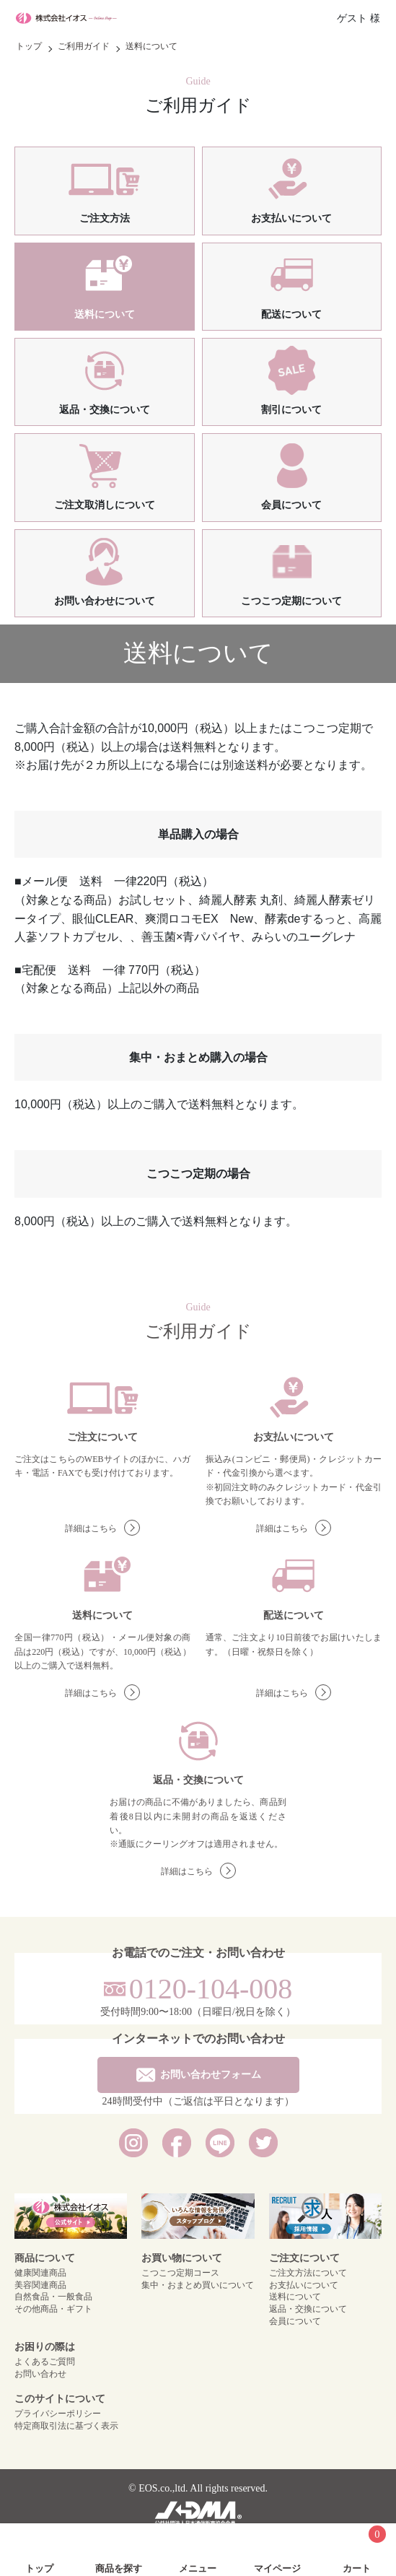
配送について (291, 285)
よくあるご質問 (44, 2362)
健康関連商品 (40, 2273)
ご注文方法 (104, 189)
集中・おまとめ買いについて (197, 2285)
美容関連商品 (40, 2285)
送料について (104, 285)
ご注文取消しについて (104, 475)
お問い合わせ (40, 2374)
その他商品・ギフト (53, 2309)
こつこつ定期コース (180, 2273)
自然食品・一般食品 (53, 2297)
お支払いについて (291, 189)
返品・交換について (104, 380)
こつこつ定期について (291, 571)
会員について (291, 475)
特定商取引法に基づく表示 (66, 2426)
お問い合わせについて (104, 571)
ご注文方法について (308, 2273)
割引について (291, 380)
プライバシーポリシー (57, 2414)
